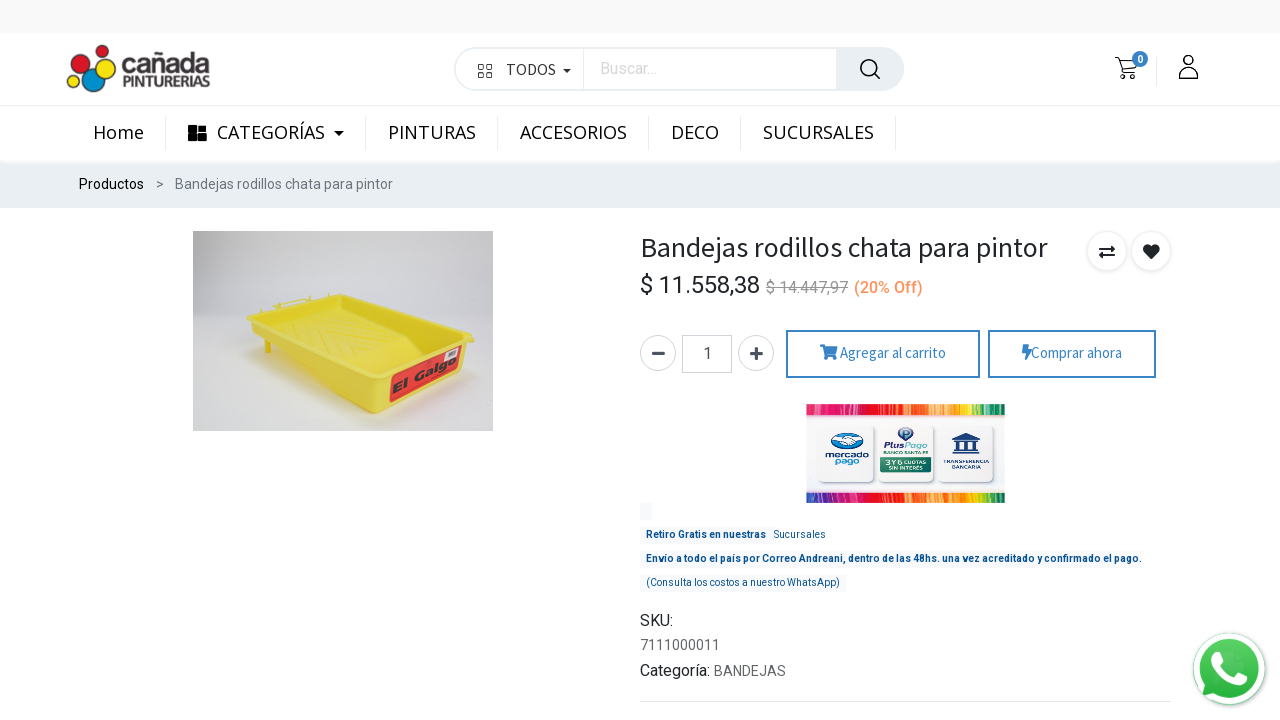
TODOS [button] (524, 69)
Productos (111, 184)
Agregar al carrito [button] (883, 353)
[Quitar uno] (658, 353)
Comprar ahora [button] (1072, 353)
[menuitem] (129, 133)
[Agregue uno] (756, 353)
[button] (1107, 251)
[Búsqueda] (870, 69)
